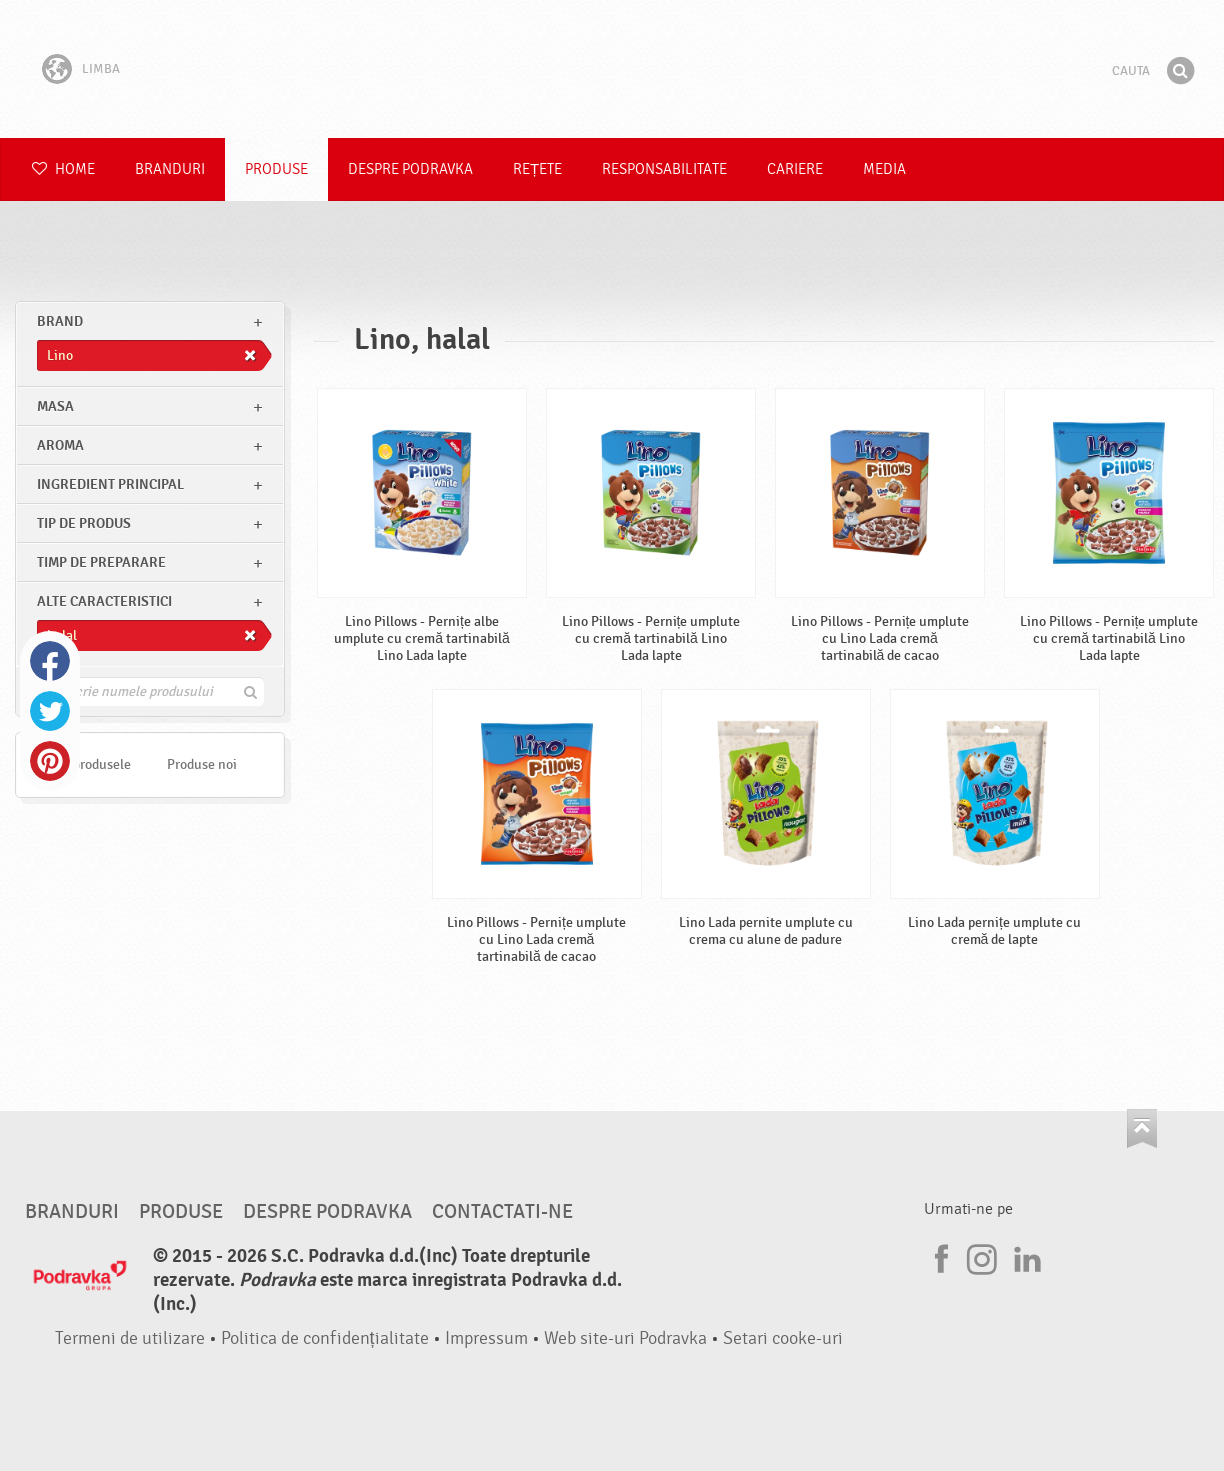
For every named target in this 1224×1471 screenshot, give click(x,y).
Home (63, 169)
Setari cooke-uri (783, 1338)
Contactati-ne (502, 1212)
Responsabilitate (664, 169)
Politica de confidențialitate (325, 1338)
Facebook (50, 661)
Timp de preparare (101, 562)
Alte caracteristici (104, 601)
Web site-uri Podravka (625, 1338)
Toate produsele (84, 764)
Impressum (486, 1338)
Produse (276, 169)
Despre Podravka (410, 169)
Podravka (612, 69)
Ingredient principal (110, 484)
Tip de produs (84, 523)
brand (60, 321)
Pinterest (50, 761)
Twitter (50, 711)
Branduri (170, 169)
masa (55, 406)
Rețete (537, 169)
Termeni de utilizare (130, 1338)
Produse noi (202, 764)
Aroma (60, 445)
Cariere (795, 169)
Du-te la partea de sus (1142, 1128)
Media (884, 169)
